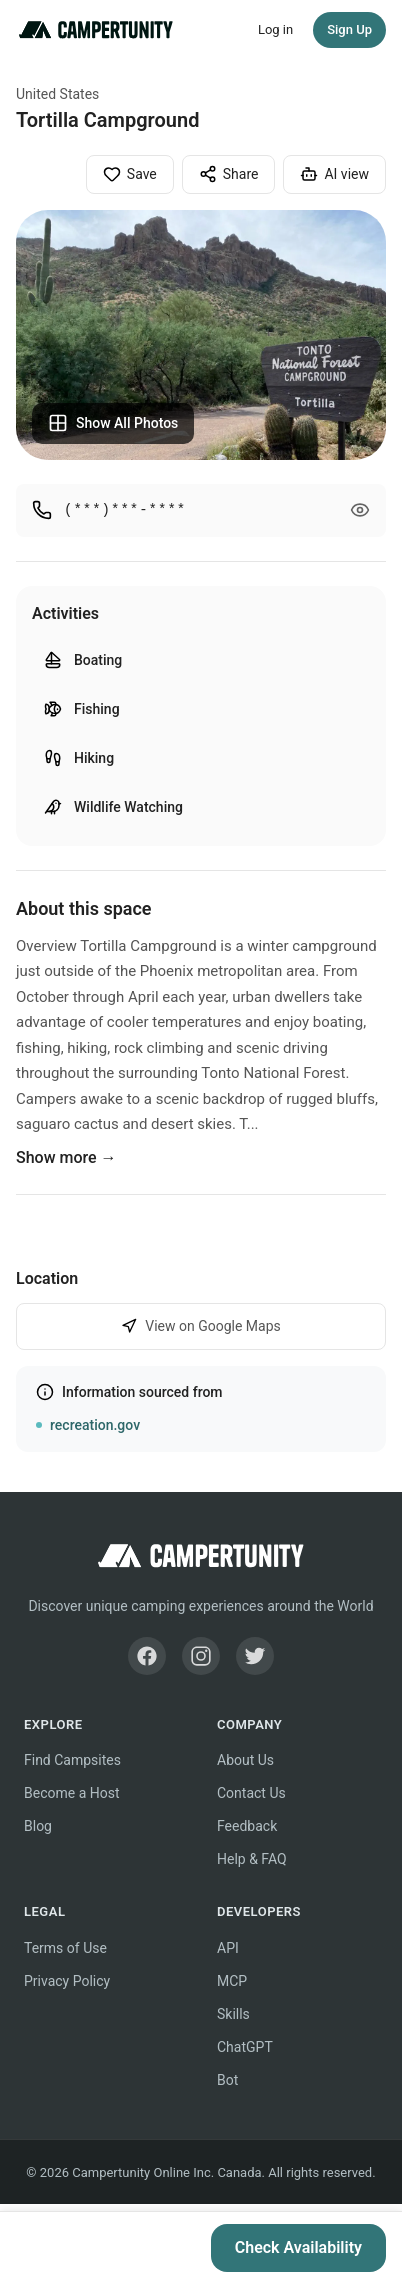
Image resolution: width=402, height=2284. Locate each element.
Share (229, 174)
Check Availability (298, 2247)
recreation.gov (95, 1425)
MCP (232, 1981)
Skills (233, 2014)
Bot (227, 2080)
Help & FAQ (252, 1859)
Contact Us (251, 1793)
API (228, 1948)
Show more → (66, 1157)
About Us (245, 1760)
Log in (275, 29)
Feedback (247, 1826)
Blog (38, 1826)
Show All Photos (113, 423)
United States (57, 94)
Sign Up (349, 29)
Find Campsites (72, 1760)
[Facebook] (147, 1656)
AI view (334, 174)
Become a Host (72, 1793)
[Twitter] (255, 1656)
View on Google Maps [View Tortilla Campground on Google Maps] (201, 1326)
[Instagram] (201, 1656)
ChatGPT (245, 2047)
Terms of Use (65, 1948)
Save (130, 174)
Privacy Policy (67, 1981)
